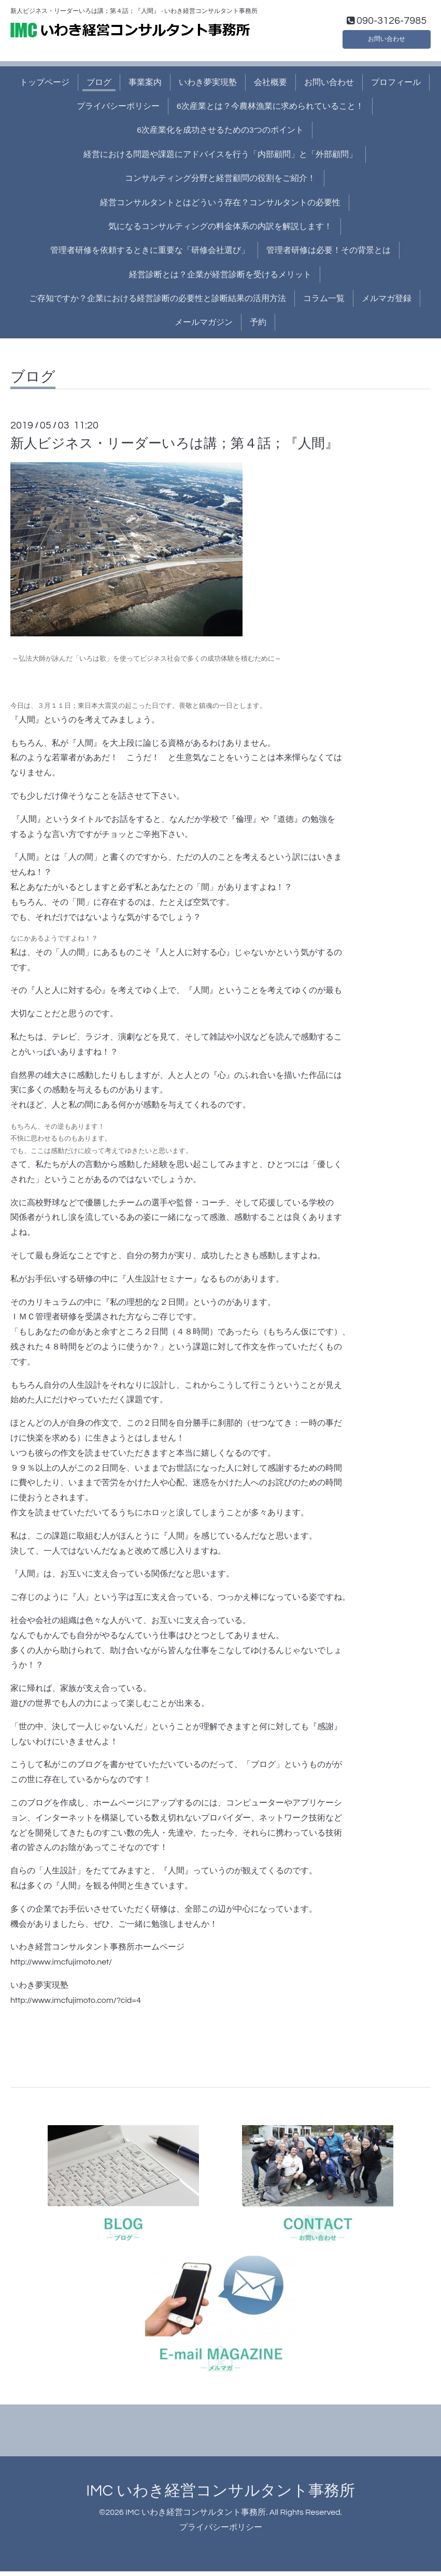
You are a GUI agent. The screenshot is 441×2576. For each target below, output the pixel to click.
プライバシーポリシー (118, 111)
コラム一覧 (324, 304)
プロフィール (396, 87)
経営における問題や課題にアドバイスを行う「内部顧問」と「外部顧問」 (220, 159)
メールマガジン (204, 327)
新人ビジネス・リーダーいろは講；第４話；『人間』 (174, 448)
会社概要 (270, 87)
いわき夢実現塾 (208, 87)
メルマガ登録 (386, 304)
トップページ (44, 87)
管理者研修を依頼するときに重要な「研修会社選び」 (149, 255)
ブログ (99, 87)
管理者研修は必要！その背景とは (328, 255)
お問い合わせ (386, 41)
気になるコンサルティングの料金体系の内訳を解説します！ (220, 231)
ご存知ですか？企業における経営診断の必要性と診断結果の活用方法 (157, 304)
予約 (258, 327)
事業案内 (145, 87)
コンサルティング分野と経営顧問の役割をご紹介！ (220, 183)
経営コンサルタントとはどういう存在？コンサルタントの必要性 (220, 207)
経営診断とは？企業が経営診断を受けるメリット (220, 279)
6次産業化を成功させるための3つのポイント (220, 135)
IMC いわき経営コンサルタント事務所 (220, 2496)
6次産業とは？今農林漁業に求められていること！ (270, 111)
